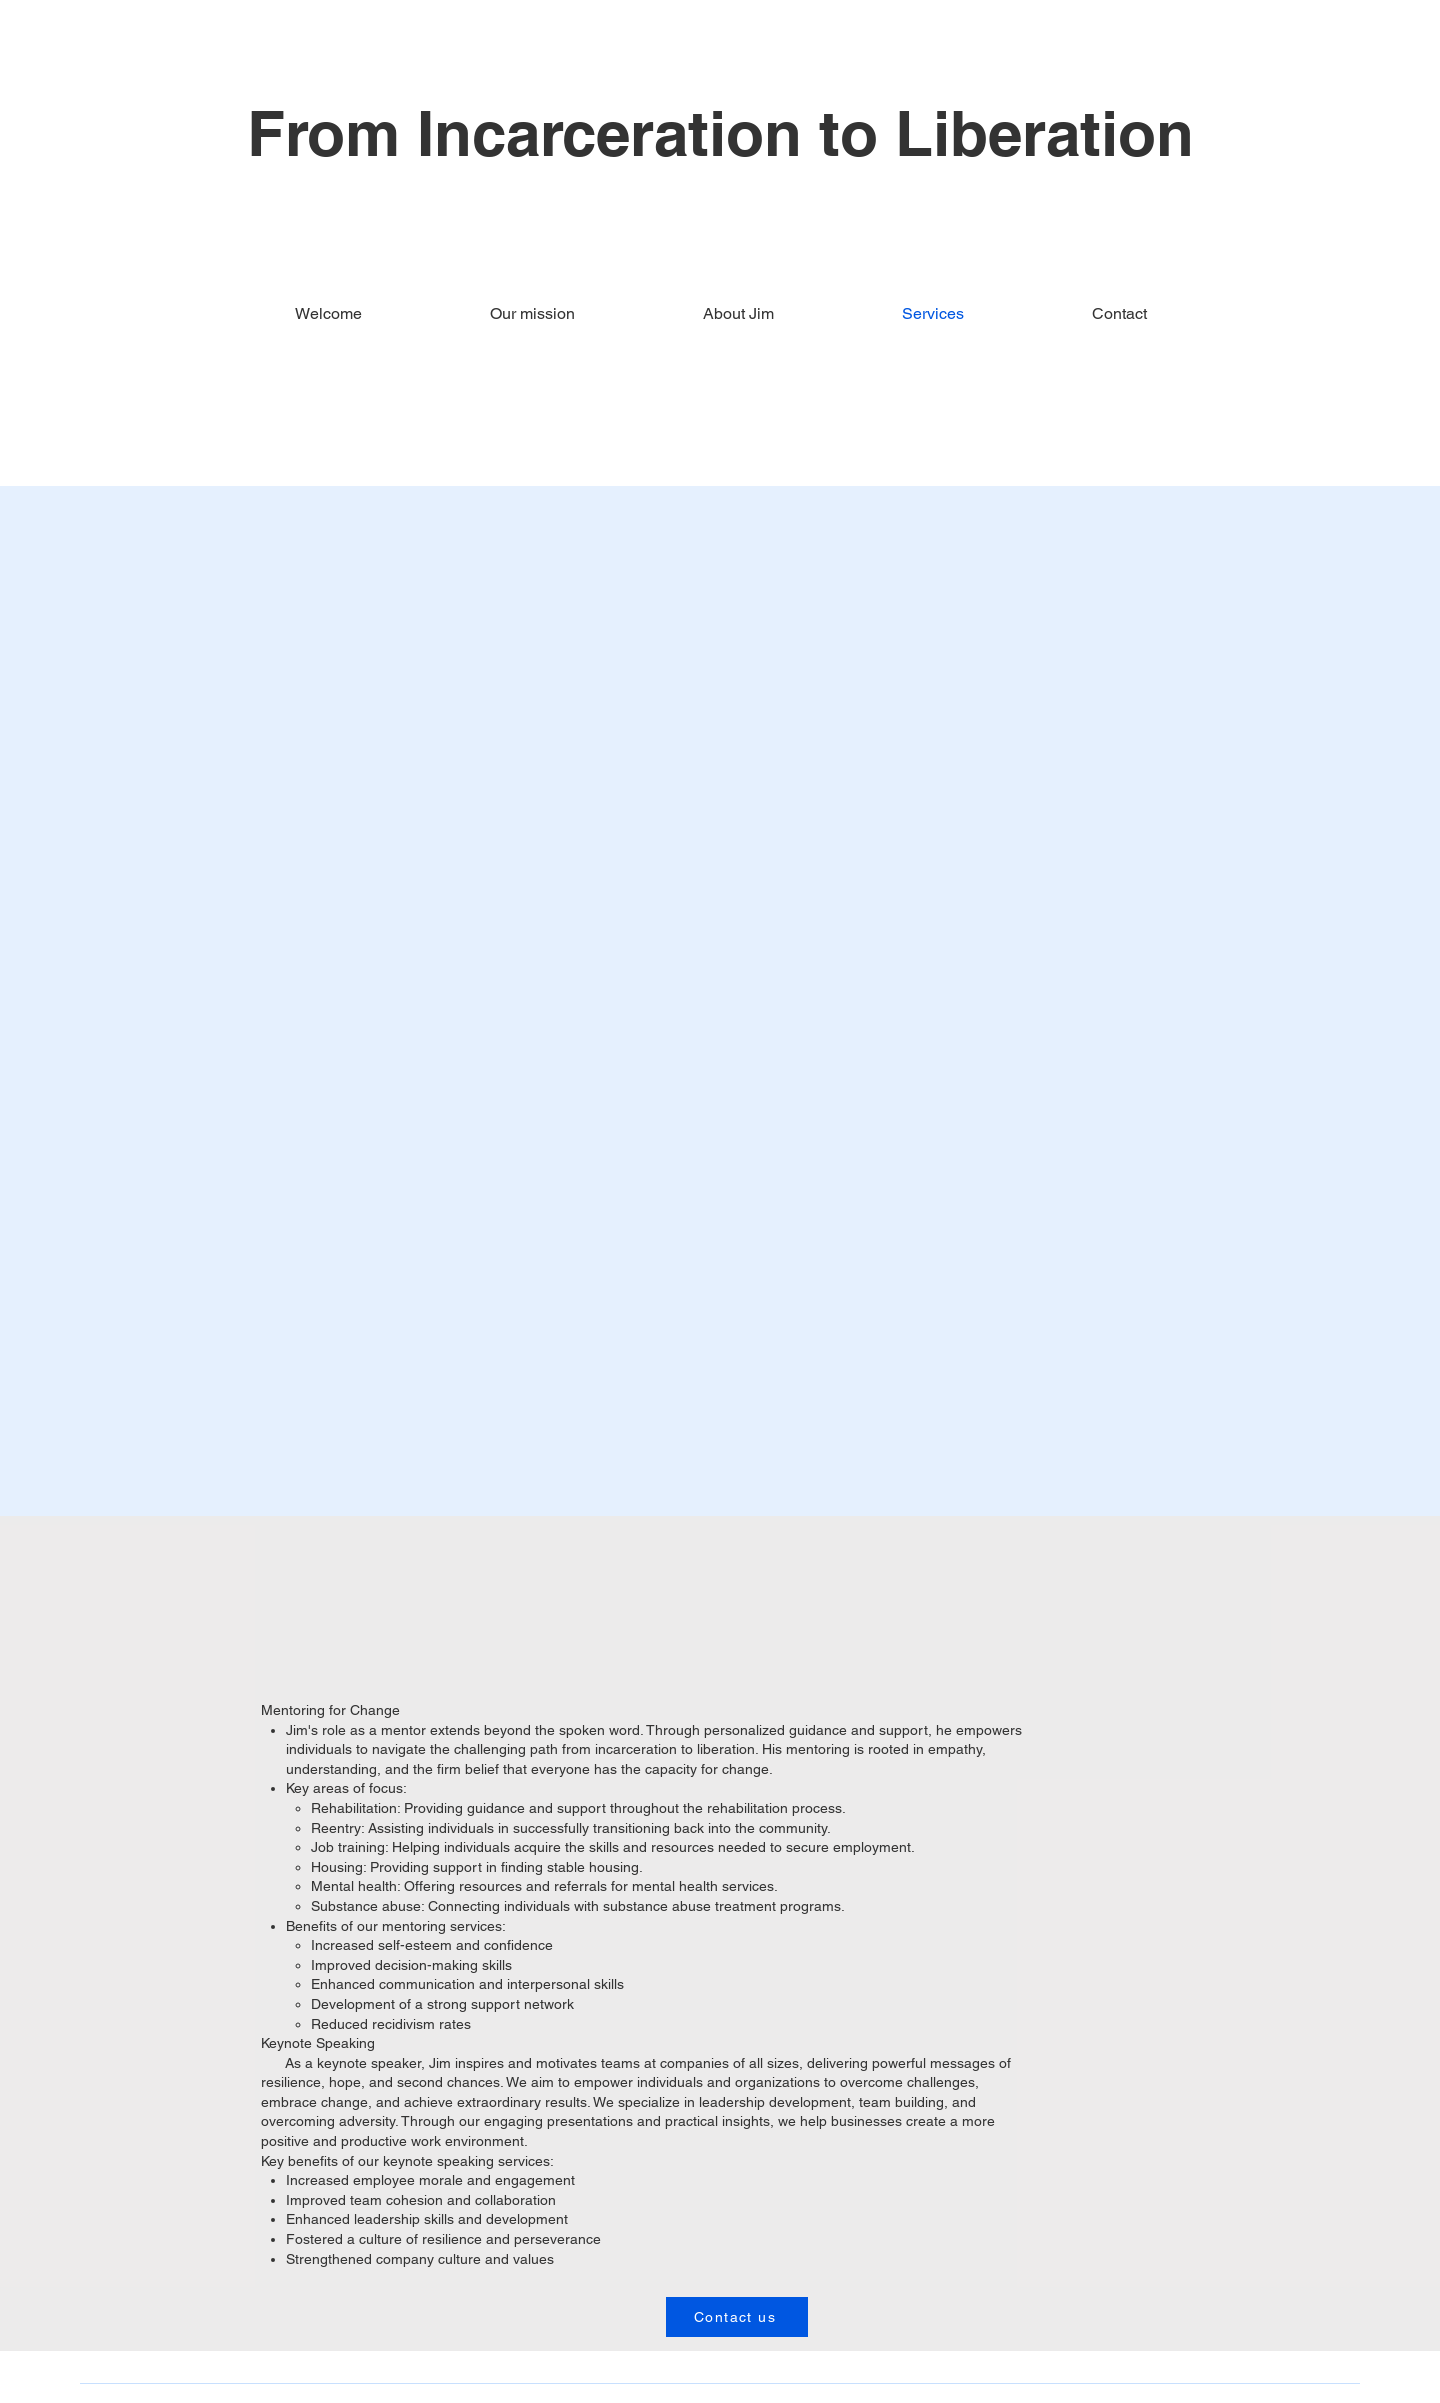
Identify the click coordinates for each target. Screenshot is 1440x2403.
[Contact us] (737, 2317)
